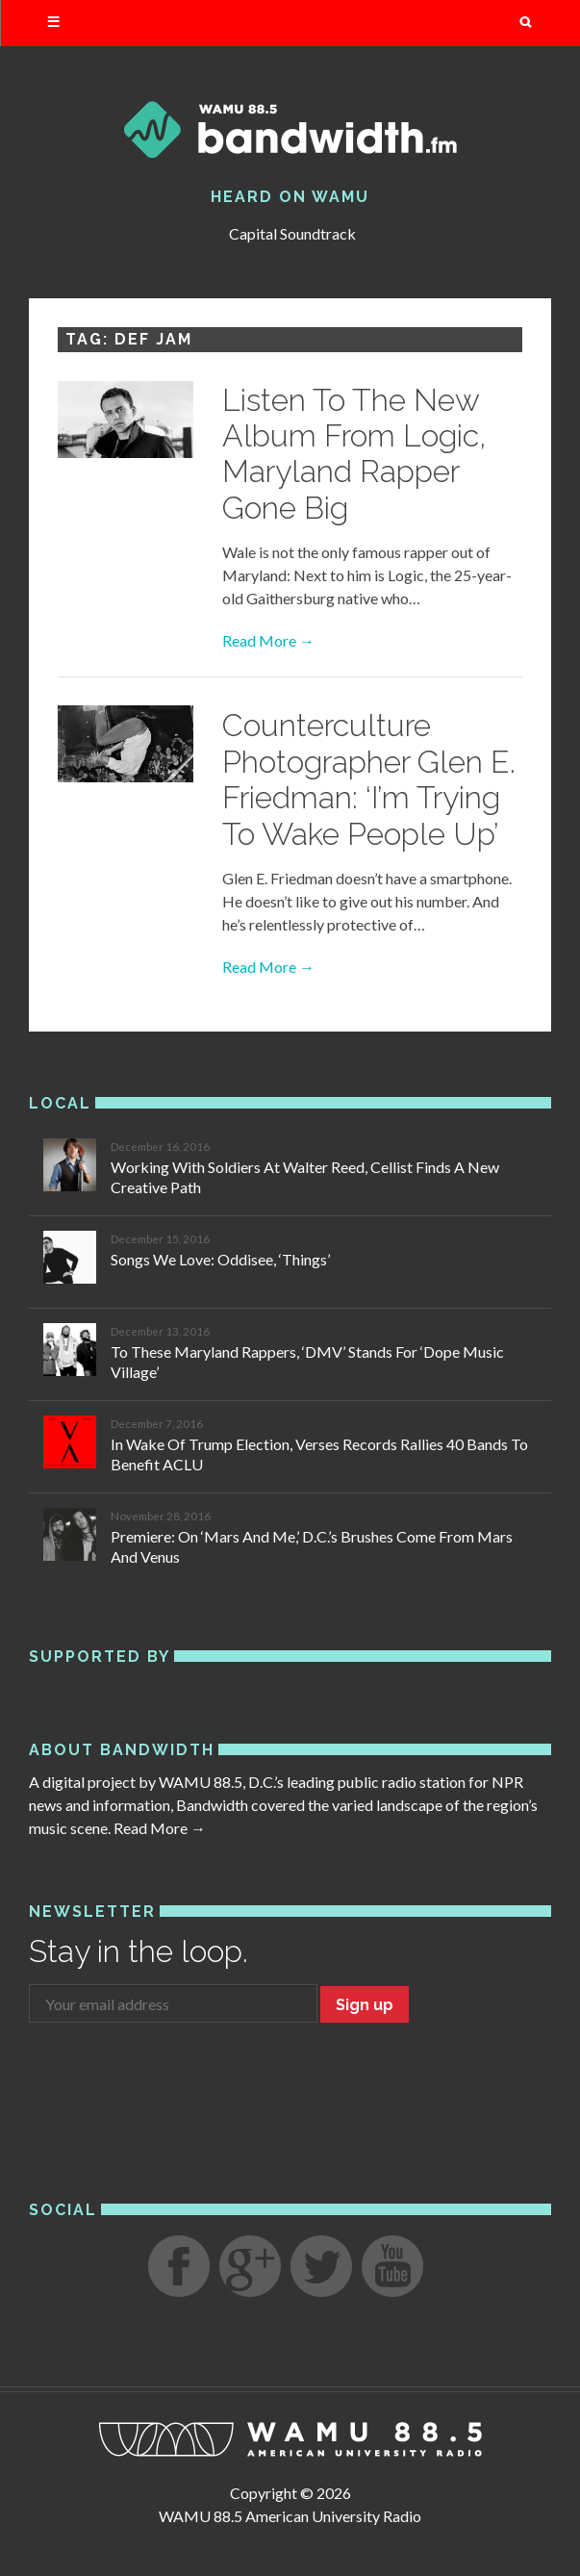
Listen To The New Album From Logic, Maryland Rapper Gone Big (354, 453)
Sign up (364, 2005)
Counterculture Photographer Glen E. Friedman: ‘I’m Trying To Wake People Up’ (369, 779)
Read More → (268, 640)
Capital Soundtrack (292, 233)
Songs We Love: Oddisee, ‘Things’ (220, 1259)
